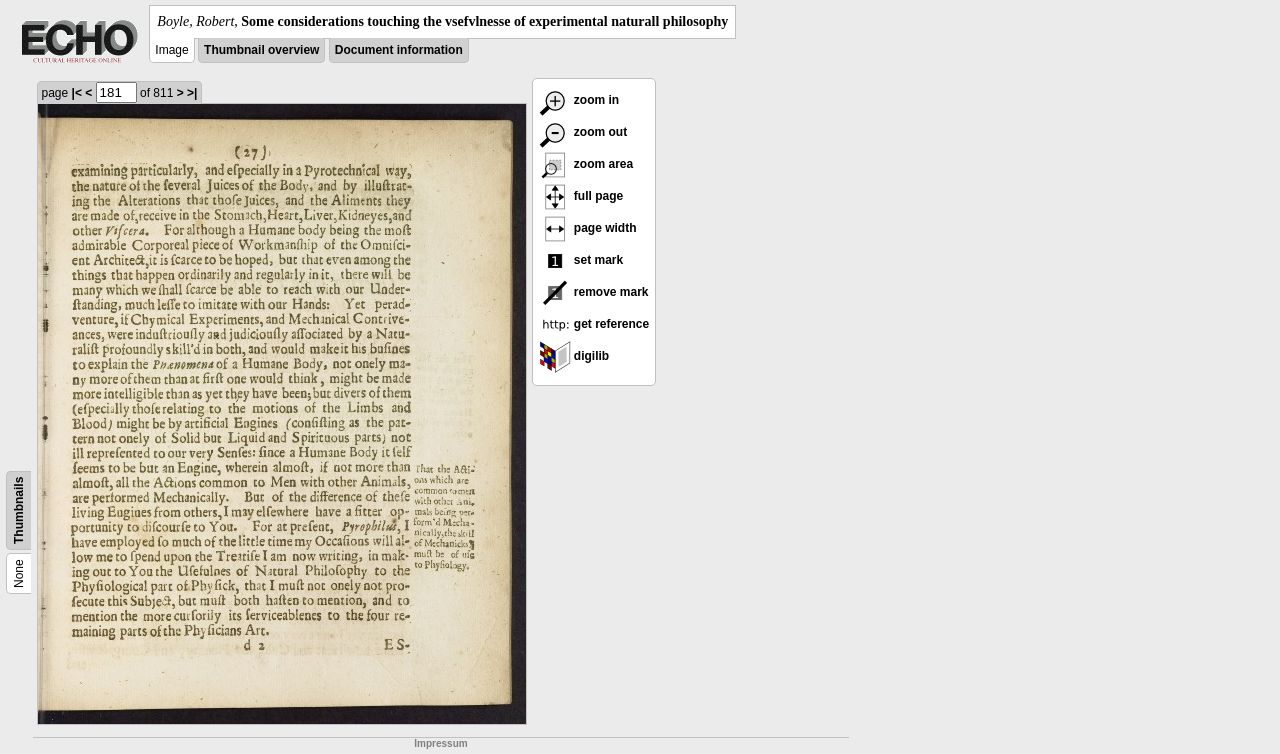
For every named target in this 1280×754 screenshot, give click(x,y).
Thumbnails (19, 510)
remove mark (594, 292)
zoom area (586, 164)
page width (588, 228)
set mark (581, 260)
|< (77, 93)
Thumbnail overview (261, 50)
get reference (594, 324)
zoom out (583, 132)
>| (192, 93)
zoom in (579, 100)
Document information (399, 50)
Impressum (440, 743)
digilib (574, 356)
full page (581, 196)
